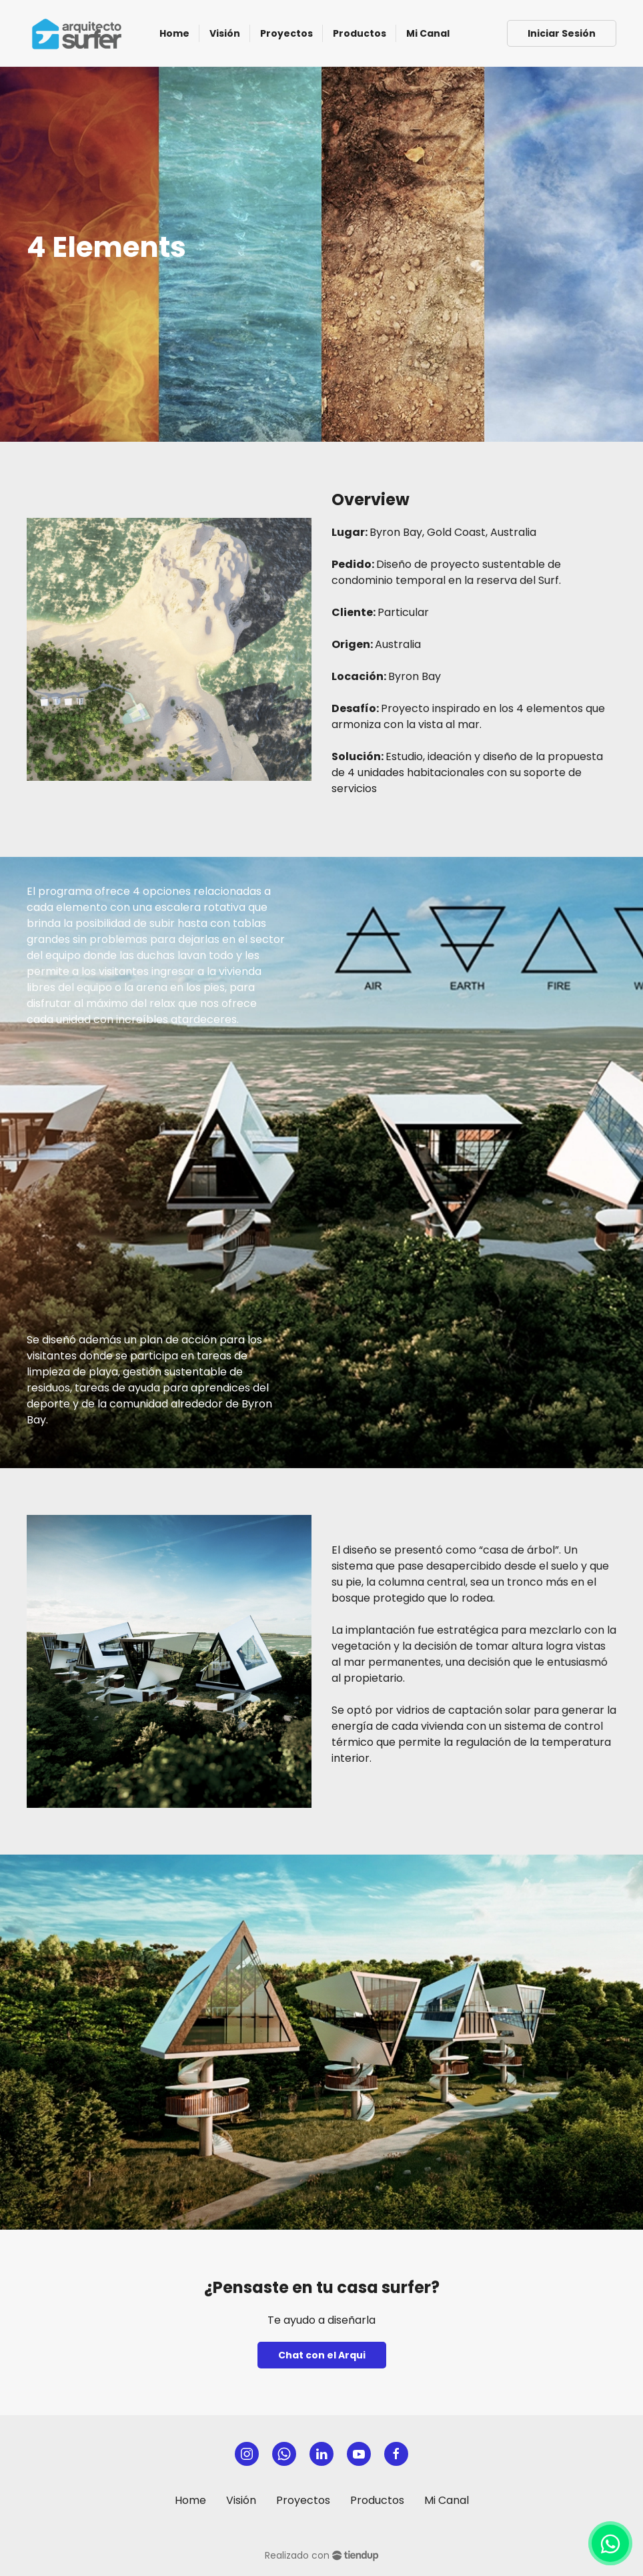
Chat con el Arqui (322, 2355)
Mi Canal (446, 2500)
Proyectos (303, 2500)
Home (190, 2500)
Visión (241, 2500)
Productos (377, 2500)
